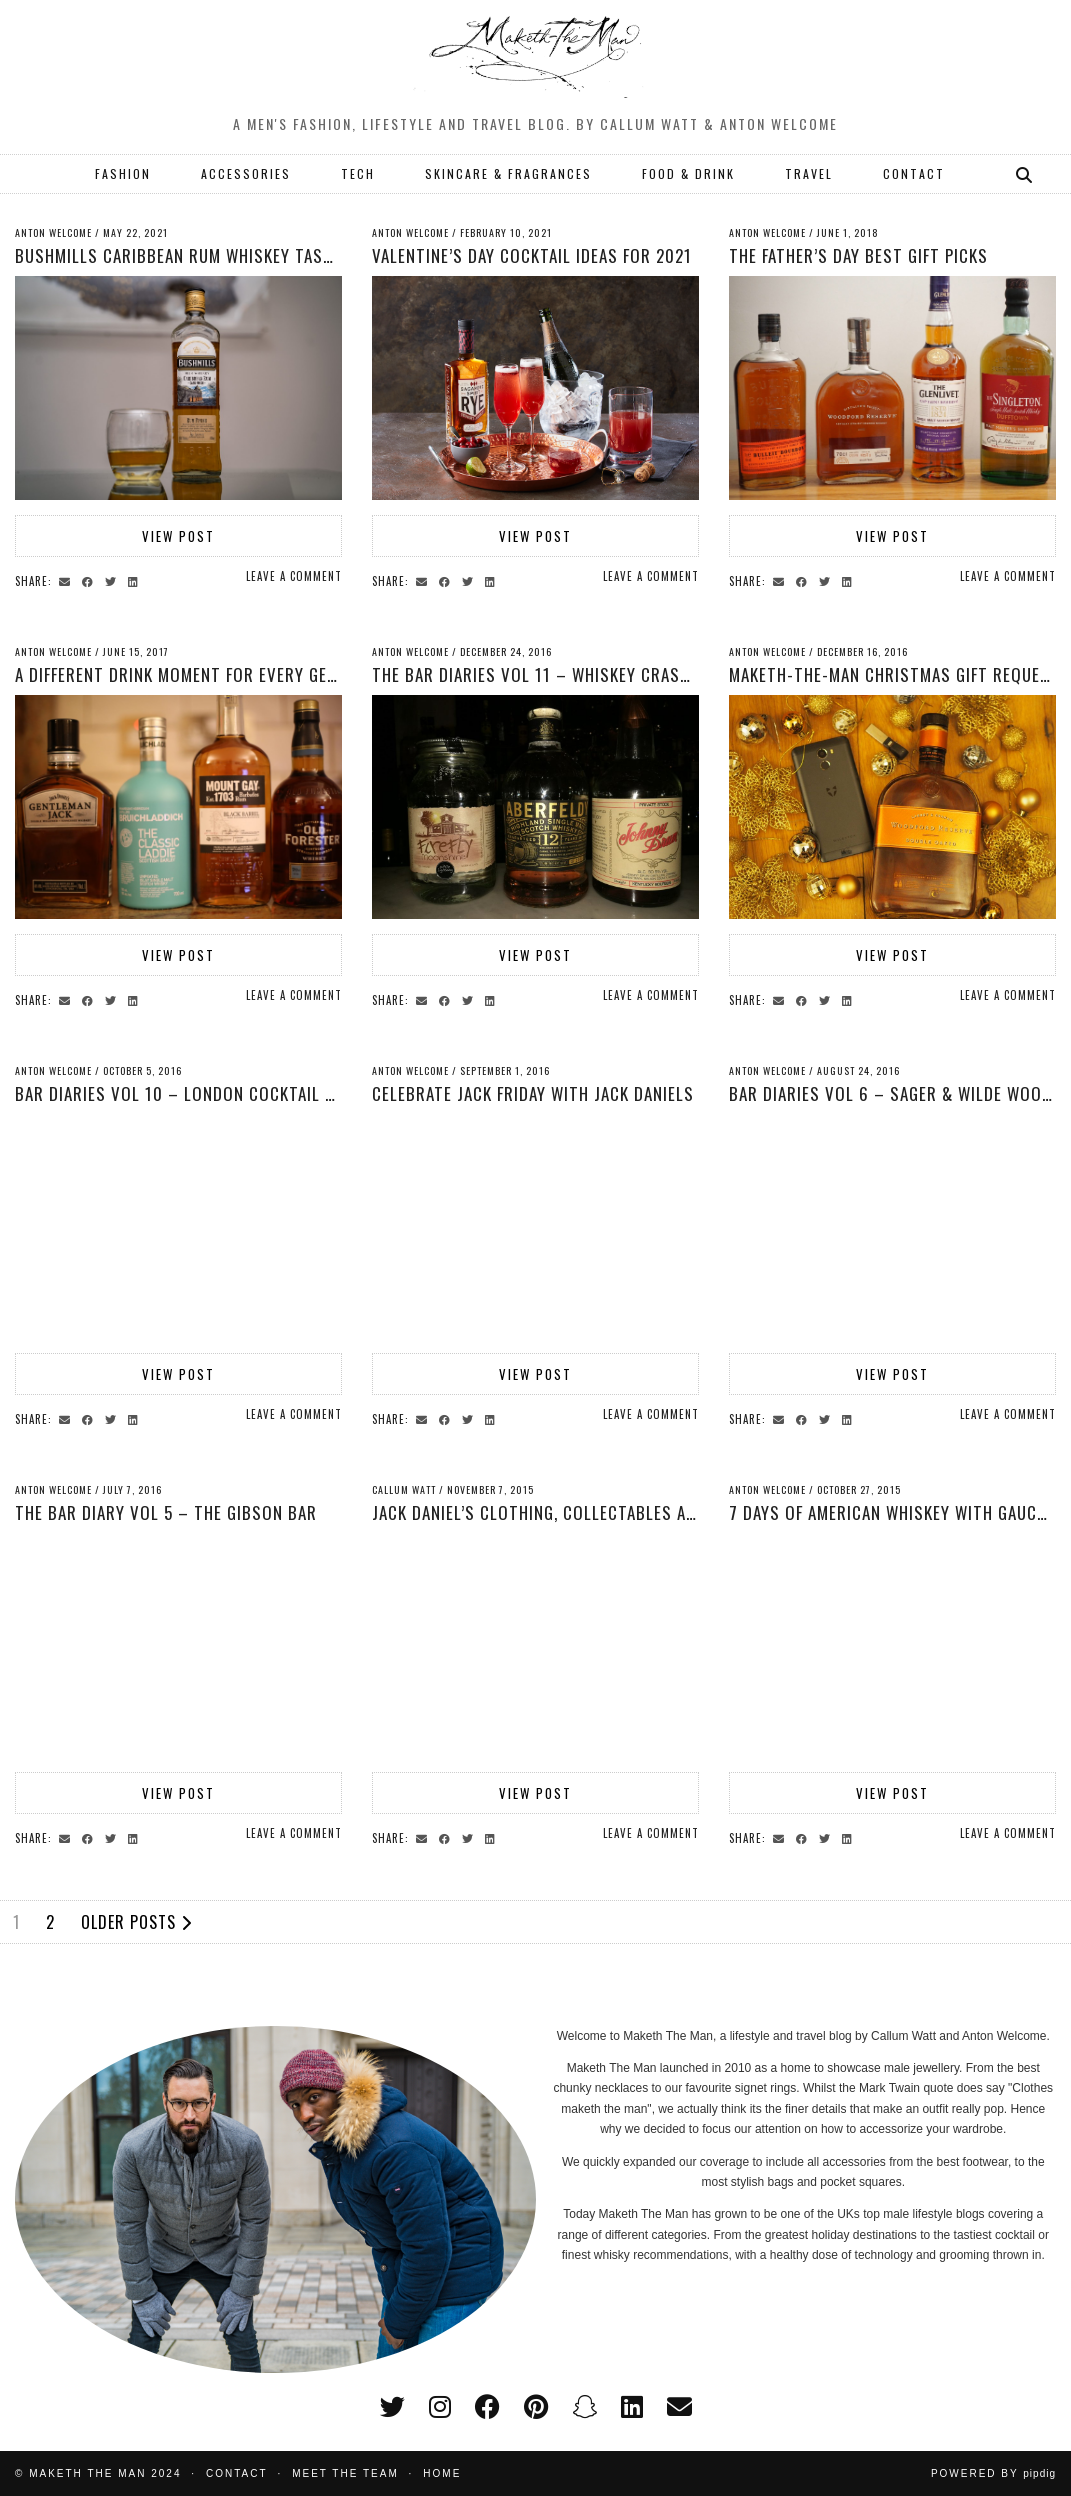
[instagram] (440, 2407)
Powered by (993, 2473)
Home (442, 2473)
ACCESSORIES (246, 173)
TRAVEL (809, 173)
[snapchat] (584, 2407)
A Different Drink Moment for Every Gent (181, 674)
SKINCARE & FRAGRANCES (508, 173)
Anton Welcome (53, 232)
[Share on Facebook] (90, 580)
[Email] (679, 2407)
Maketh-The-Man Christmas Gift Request (894, 674)
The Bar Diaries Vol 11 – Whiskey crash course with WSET (607, 674)
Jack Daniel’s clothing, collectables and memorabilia (591, 1512)
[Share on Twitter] (113, 580)
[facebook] (487, 2407)
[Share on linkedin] (136, 580)
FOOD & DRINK (688, 173)
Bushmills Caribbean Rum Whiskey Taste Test (199, 255)
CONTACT (914, 173)
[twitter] (392, 2407)
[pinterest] (536, 2407)
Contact (237, 2473)
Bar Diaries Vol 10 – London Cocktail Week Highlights (235, 1093)
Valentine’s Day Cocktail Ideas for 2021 (532, 255)
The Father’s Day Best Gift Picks (858, 255)
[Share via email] (67, 580)
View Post (178, 536)
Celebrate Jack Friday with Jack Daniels (533, 1093)
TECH (358, 173)
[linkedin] (632, 2407)
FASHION (123, 173)
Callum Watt (404, 1489)
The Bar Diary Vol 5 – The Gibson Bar (166, 1512)
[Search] (1025, 174)
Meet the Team (345, 2473)
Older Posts (136, 1922)
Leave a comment (294, 576)
